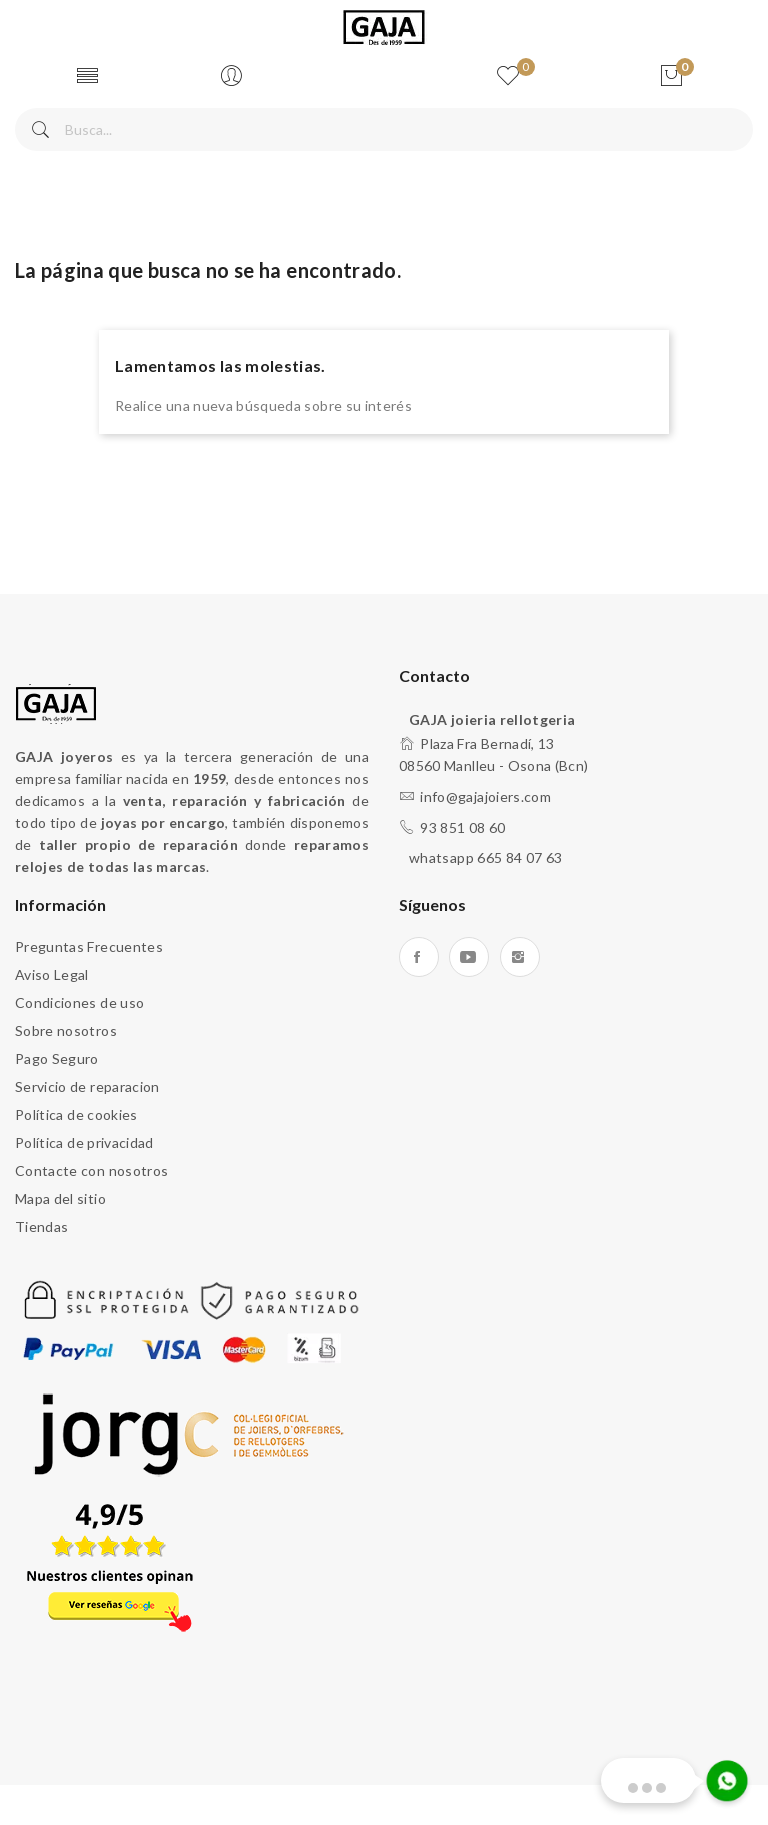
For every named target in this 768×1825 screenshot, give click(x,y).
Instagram (520, 957)
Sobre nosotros (66, 1030)
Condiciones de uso (79, 1002)
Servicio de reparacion (87, 1086)
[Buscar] (384, 129)
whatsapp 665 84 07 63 (485, 857)
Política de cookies (76, 1114)
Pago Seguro (57, 1058)
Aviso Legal (52, 974)
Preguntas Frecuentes (89, 946)
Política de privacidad (84, 1142)
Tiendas (41, 1226)
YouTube (469, 957)
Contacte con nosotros (91, 1170)
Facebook (419, 957)
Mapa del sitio (60, 1198)
